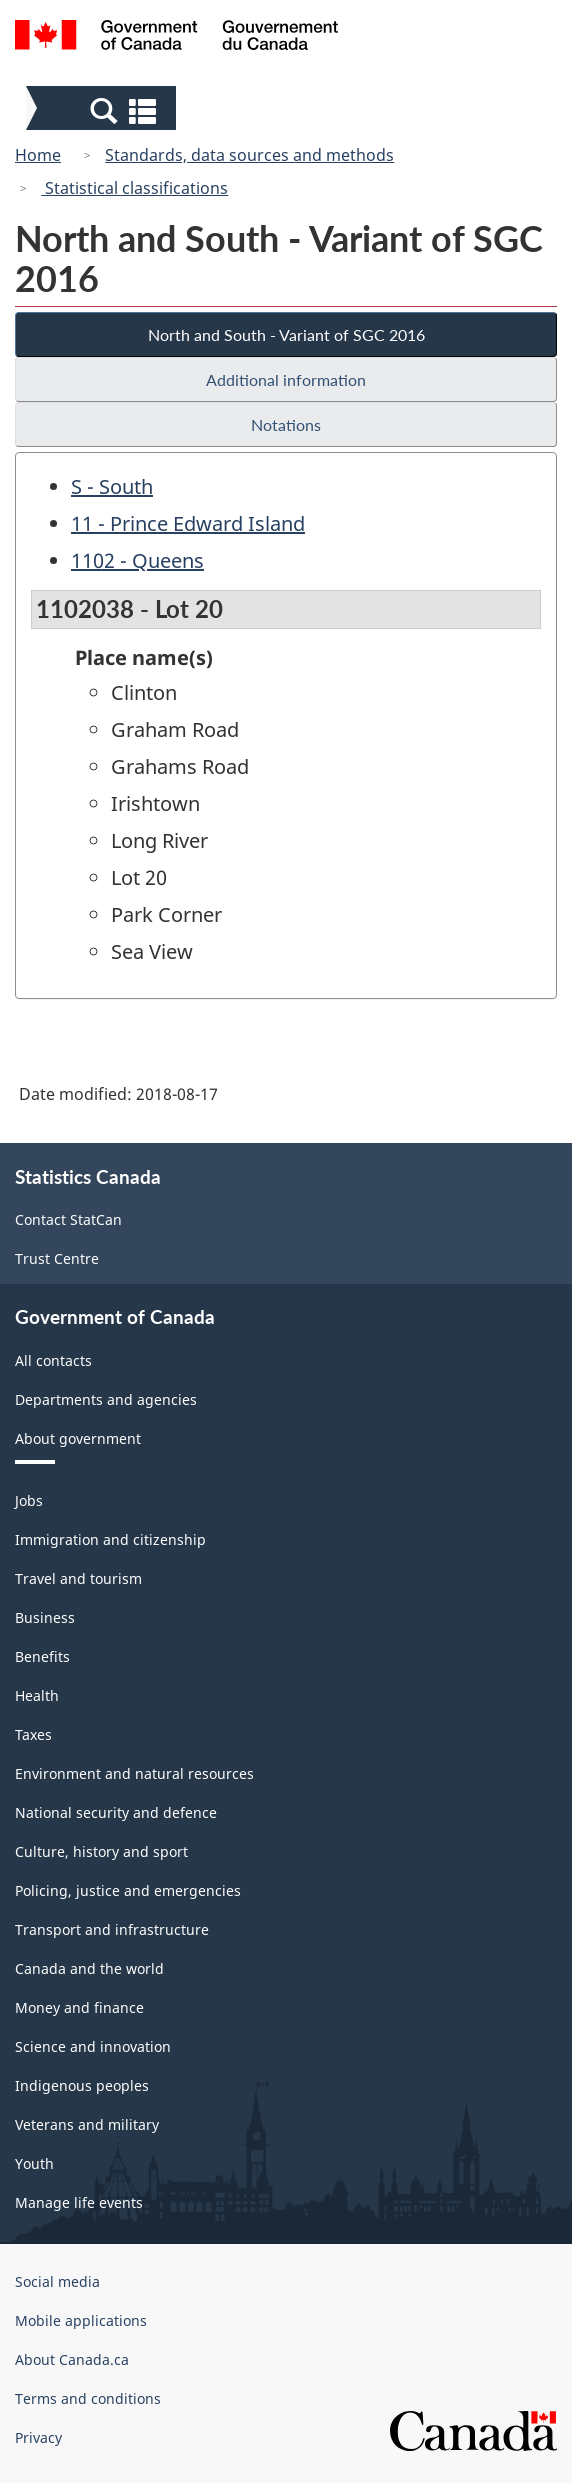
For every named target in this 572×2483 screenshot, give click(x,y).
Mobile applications (81, 2320)
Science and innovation (93, 2046)
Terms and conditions (88, 2398)
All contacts (53, 1360)
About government (78, 1438)
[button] (103, 110)
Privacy (38, 2437)
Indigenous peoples (82, 2085)
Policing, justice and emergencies (128, 1890)
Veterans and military (87, 2124)
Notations (286, 424)
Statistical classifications (134, 188)
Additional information (286, 379)
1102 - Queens (137, 560)
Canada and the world (89, 1968)
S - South (112, 486)
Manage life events (79, 2202)
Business (45, 1617)
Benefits (42, 1656)
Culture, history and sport (101, 1851)
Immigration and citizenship (110, 1539)
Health (37, 1695)
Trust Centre (57, 1258)
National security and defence (116, 1812)
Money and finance (79, 2007)
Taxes (33, 1734)
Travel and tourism (78, 1578)
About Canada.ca (72, 2359)
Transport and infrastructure (112, 1929)
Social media (57, 2281)
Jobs (29, 1500)
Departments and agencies (106, 1399)
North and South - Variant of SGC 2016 (286, 334)
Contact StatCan (68, 1219)
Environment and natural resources (134, 1773)
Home (38, 155)
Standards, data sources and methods (249, 155)
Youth (34, 2163)
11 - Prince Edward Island (188, 523)
